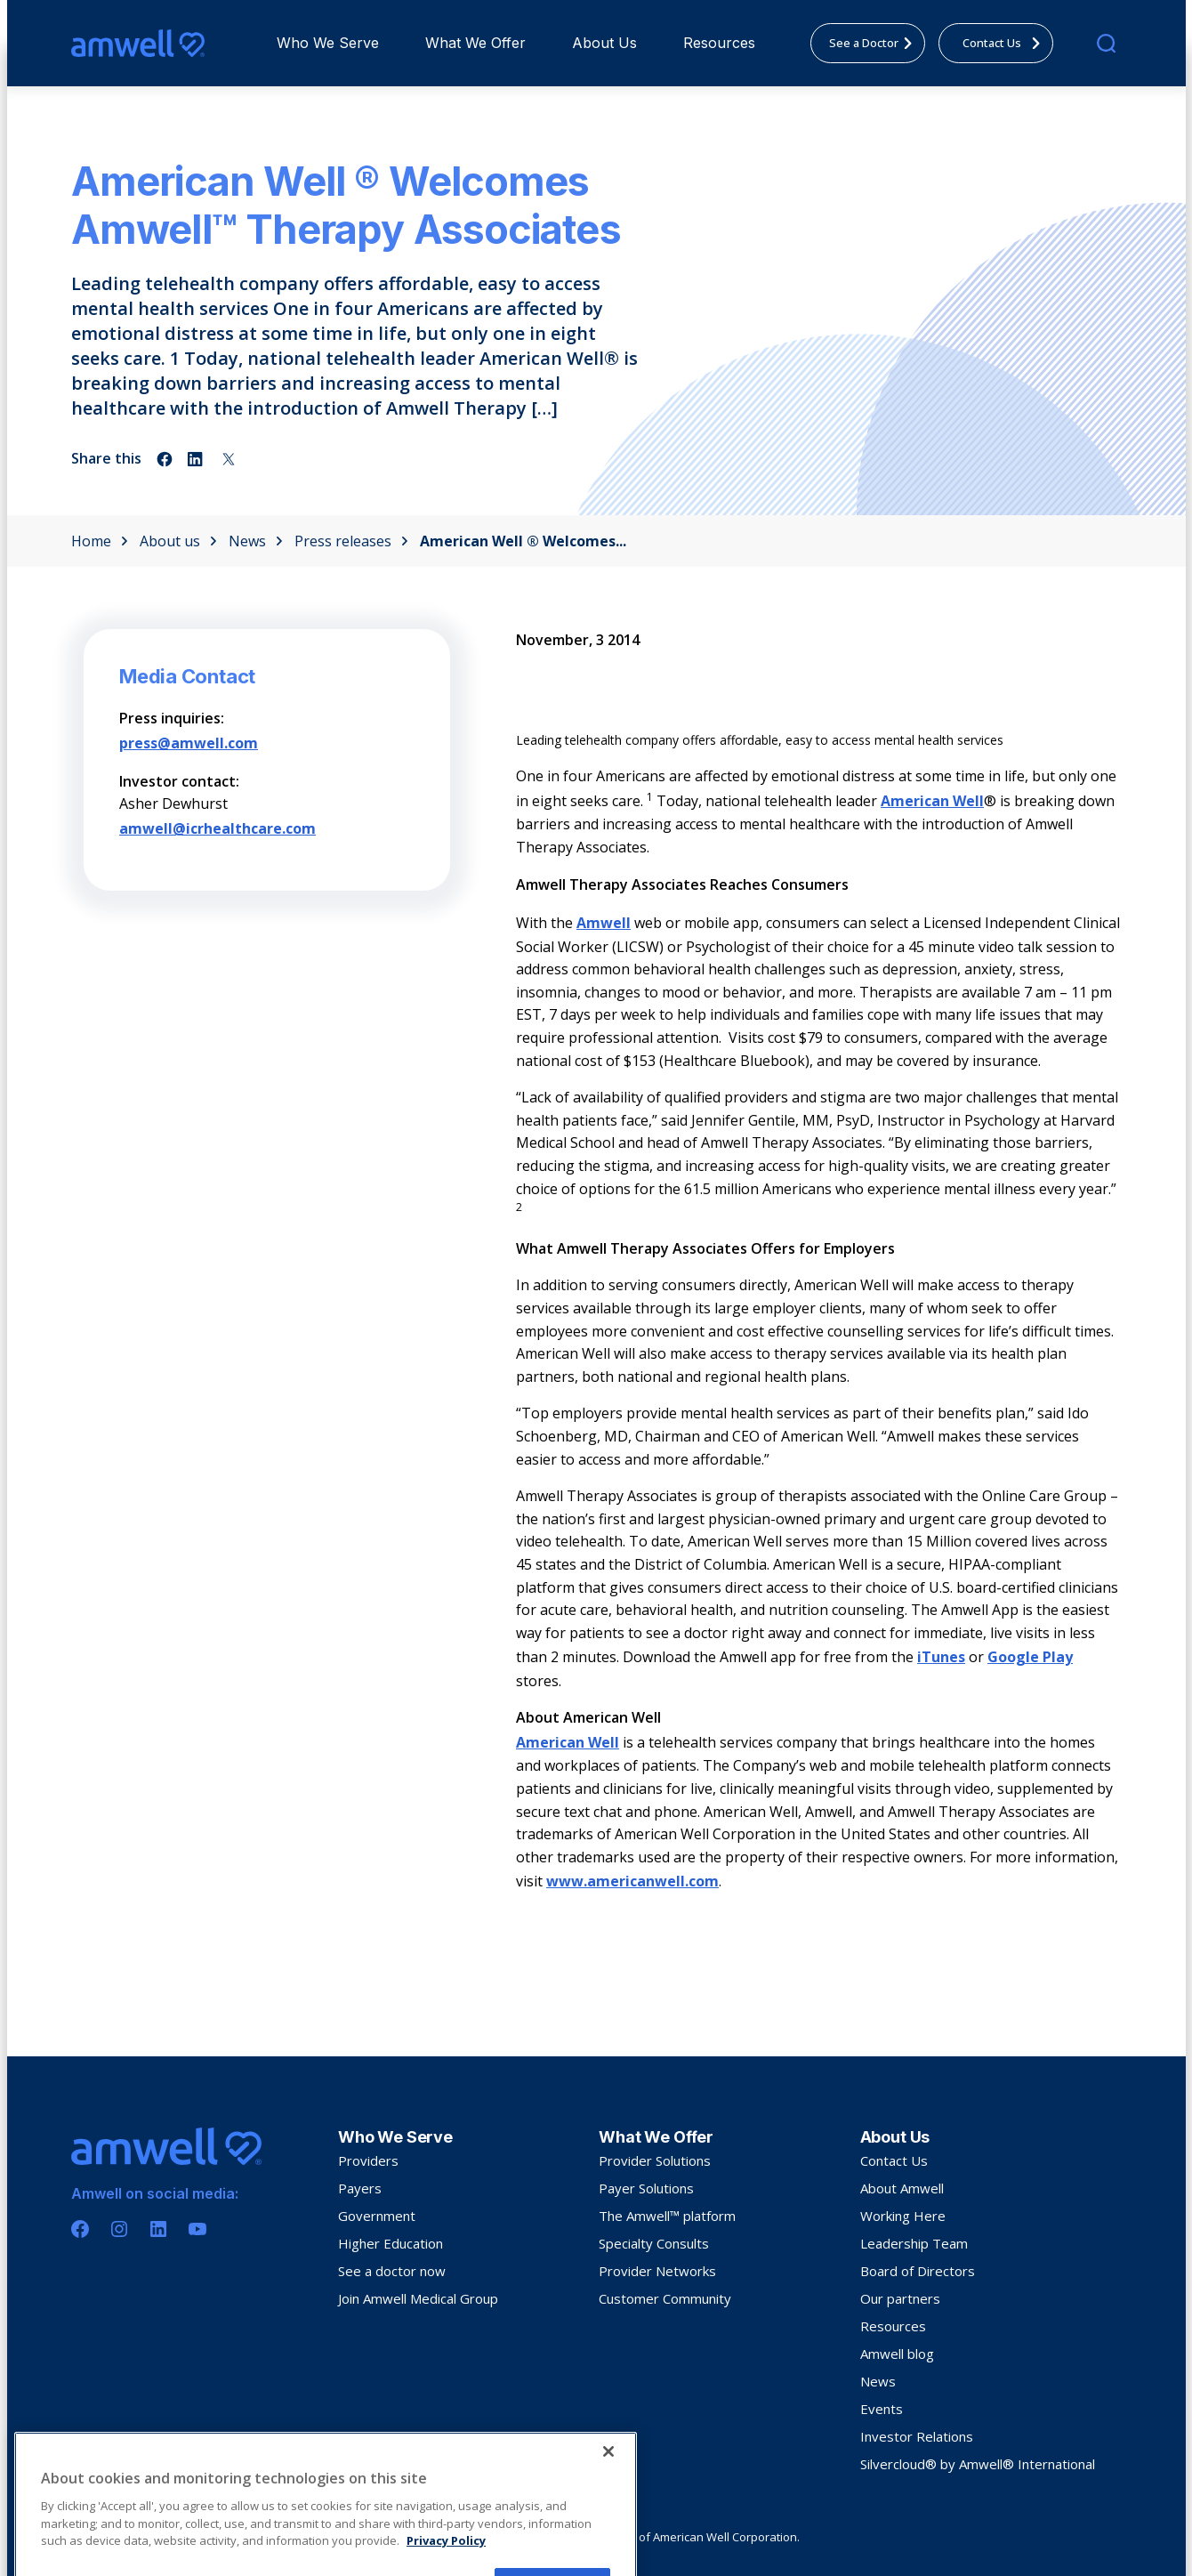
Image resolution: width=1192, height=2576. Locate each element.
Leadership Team (914, 2243)
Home (99, 541)
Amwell (603, 923)
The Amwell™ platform (667, 2216)
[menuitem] (327, 43)
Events (881, 2409)
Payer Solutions (646, 2188)
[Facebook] (80, 2229)
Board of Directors (917, 2271)
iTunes (941, 1657)
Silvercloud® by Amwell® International (977, 2464)
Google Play (1030, 1657)
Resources (719, 43)
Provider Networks (657, 2271)
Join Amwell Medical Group (418, 2298)
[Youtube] (197, 2229)
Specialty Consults (654, 2243)
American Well (932, 801)
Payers (360, 2188)
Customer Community (665, 2298)
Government (376, 2216)
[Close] (608, 2531)
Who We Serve (328, 43)
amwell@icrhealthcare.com (217, 828)
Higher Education (390, 2243)
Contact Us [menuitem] (1006, 43)
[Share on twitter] (229, 459)
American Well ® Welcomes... (523, 541)
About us (178, 541)
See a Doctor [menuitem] (875, 43)
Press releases (351, 541)
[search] (1106, 43)
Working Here (903, 2216)
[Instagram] (119, 2229)
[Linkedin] (158, 2229)
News (256, 541)
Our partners (900, 2298)
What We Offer (475, 43)
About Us (604, 43)
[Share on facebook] (164, 459)
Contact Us (894, 2160)
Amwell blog (897, 2353)
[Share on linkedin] (196, 459)
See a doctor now (392, 2271)
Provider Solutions (655, 2160)
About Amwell (902, 2188)
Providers (368, 2160)
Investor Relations (916, 2436)
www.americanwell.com (632, 1881)
